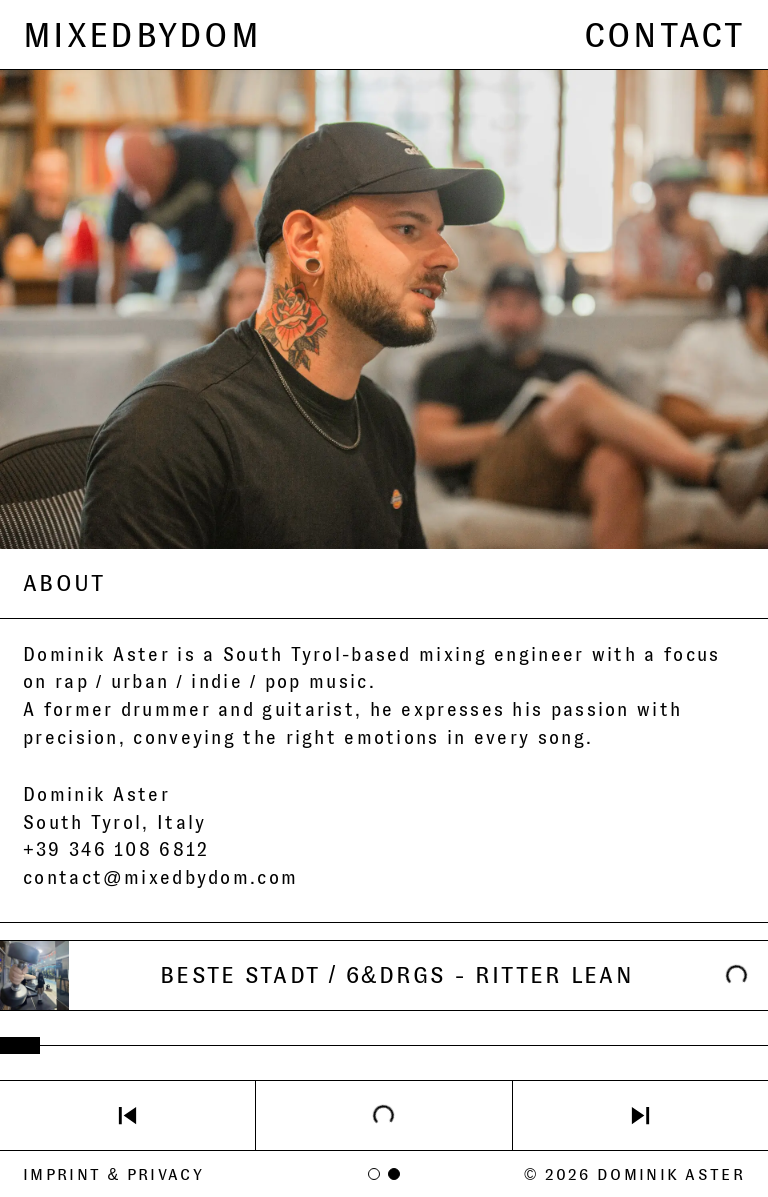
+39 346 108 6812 (116, 850)
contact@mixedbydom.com (160, 878)
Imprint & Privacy (113, 1174)
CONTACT (664, 35)
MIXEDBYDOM (142, 35)
